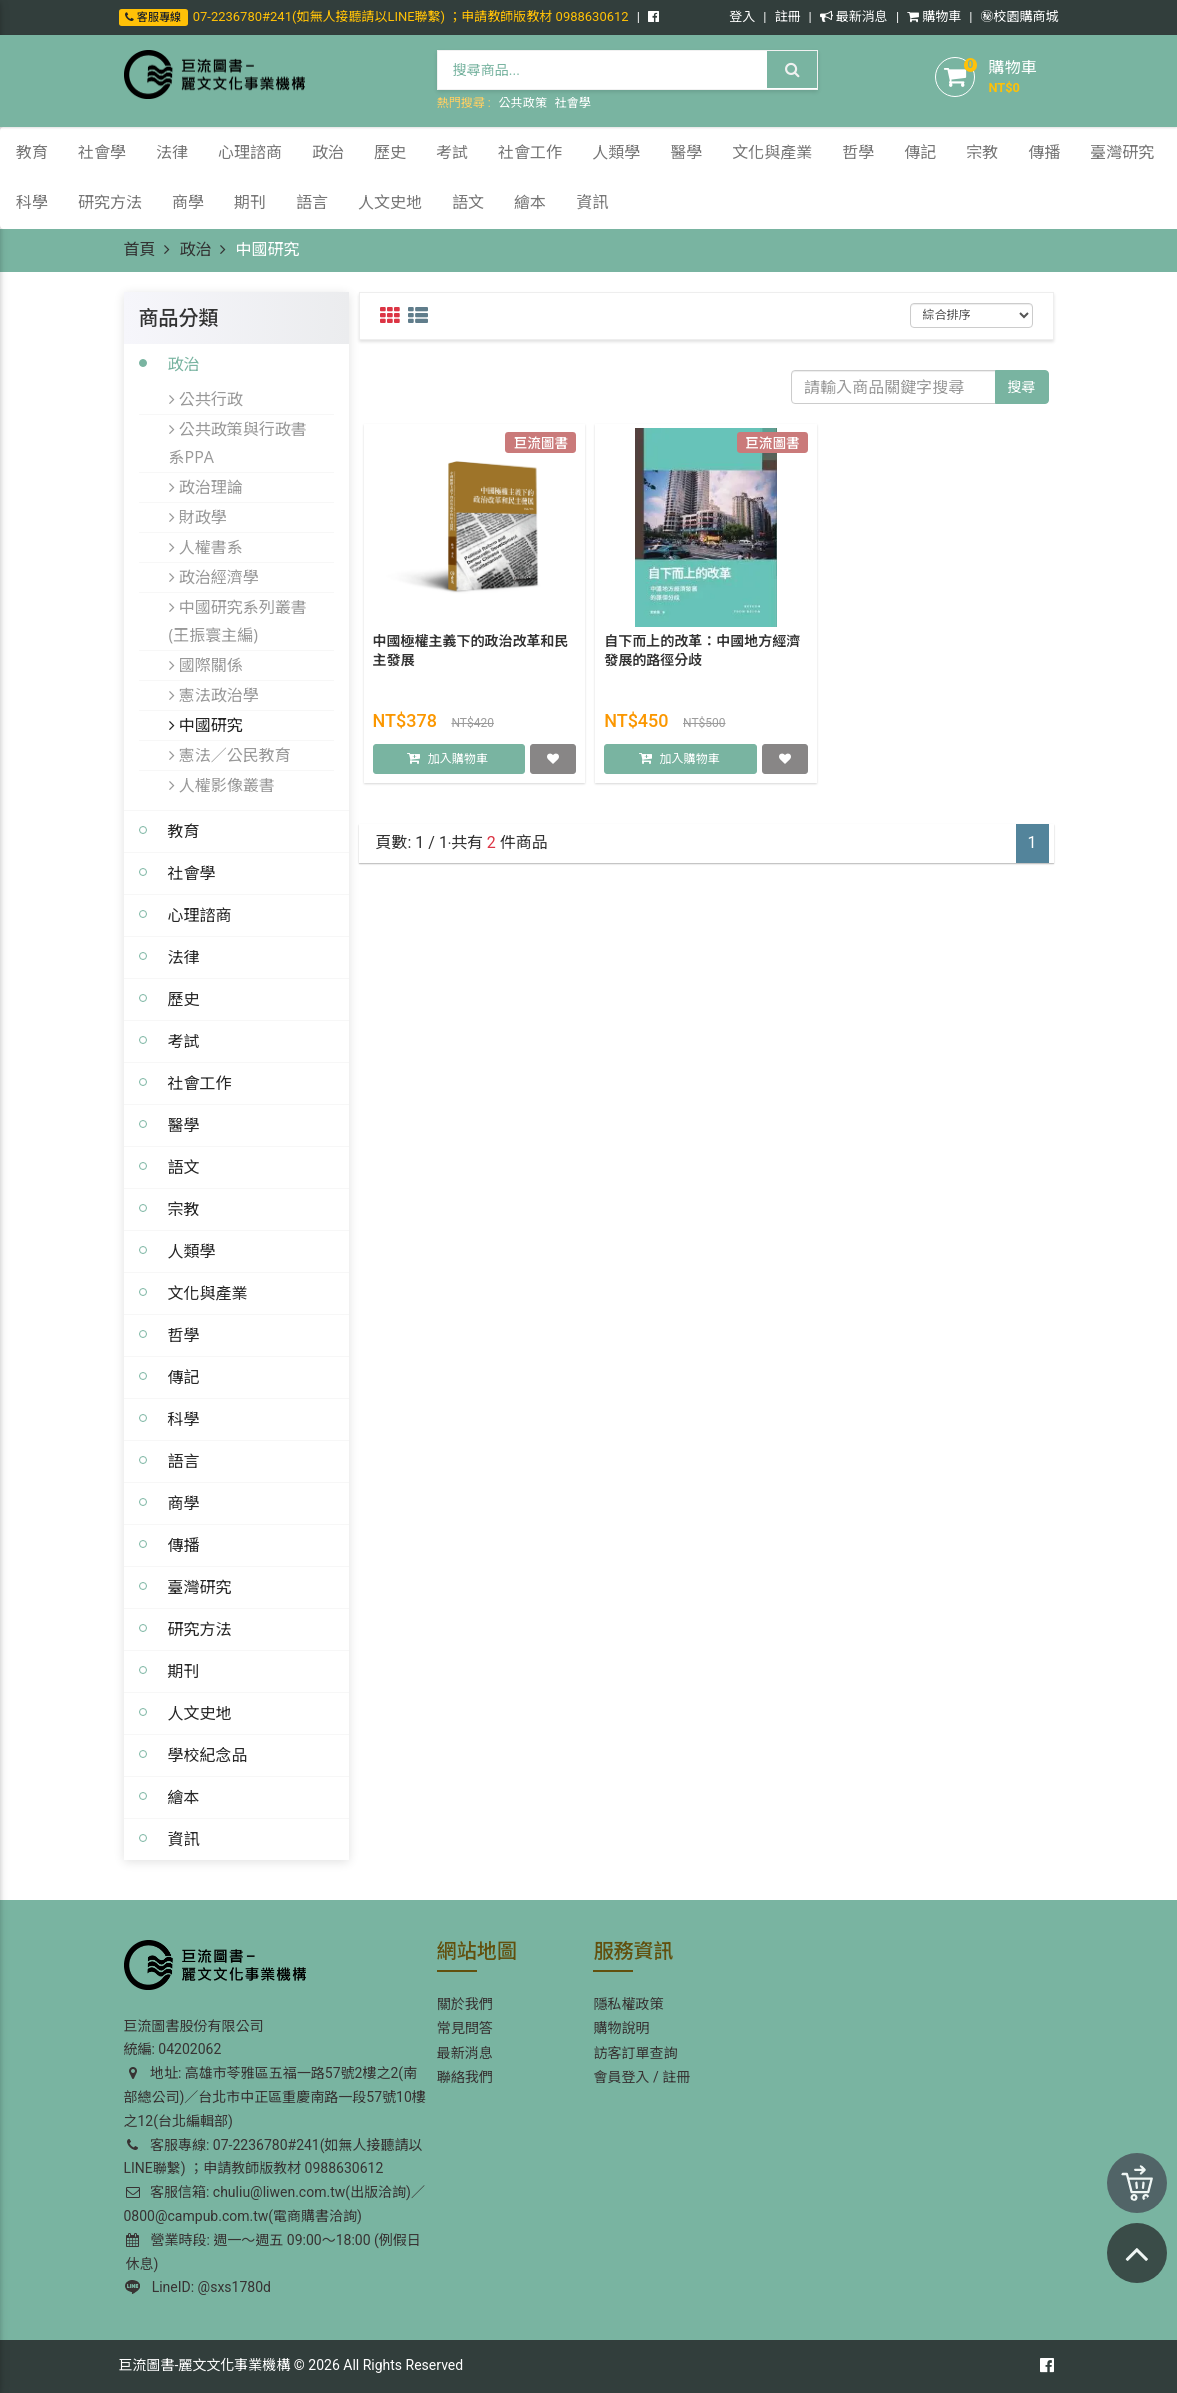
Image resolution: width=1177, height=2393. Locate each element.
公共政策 (523, 103)
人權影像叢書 (222, 785)
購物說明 (621, 2028)
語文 (184, 1167)
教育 (184, 831)
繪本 (184, 1797)
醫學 (184, 1125)
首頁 (140, 249)
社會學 (573, 103)
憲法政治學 (214, 695)
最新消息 (854, 16)
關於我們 (465, 2004)
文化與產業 (208, 1293)
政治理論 (206, 487)
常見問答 (465, 2028)
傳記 (184, 1377)
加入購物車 (458, 760)
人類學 (192, 1251)
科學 (184, 1419)
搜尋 (1022, 387)
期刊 (184, 1671)
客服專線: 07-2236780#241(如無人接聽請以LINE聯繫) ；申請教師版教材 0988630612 (273, 2157)
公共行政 (206, 399)
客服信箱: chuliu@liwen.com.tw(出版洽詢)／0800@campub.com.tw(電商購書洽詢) (274, 2204)
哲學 (184, 1335)
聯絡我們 (465, 2077)
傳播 (184, 1545)
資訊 (184, 1839)
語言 (184, 1461)
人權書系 (206, 547)
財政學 (198, 517)
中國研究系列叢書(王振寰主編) (238, 621)
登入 (742, 16)
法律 (184, 957)
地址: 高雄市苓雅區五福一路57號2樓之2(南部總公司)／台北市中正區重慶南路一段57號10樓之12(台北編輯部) (275, 2097)
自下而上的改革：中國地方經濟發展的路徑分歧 (702, 652)
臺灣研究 (200, 1587)
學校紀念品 (208, 1755)
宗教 (184, 1209)
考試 (184, 1041)
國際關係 (206, 665)
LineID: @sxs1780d (198, 2287)
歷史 (184, 999)
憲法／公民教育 (230, 755)
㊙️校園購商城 (1019, 16)
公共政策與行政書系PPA (238, 443)
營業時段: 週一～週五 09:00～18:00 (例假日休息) (273, 2252)
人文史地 (200, 1713)
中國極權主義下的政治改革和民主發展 (471, 652)
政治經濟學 (214, 577)
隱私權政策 (628, 2004)
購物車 (934, 16)
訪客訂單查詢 (635, 2053)
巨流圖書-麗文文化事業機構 (205, 2365)
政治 (195, 249)
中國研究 (206, 725)
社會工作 (200, 1083)
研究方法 (200, 1629)
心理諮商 (200, 915)
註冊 (787, 16)
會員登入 (621, 2077)
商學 (184, 1503)
